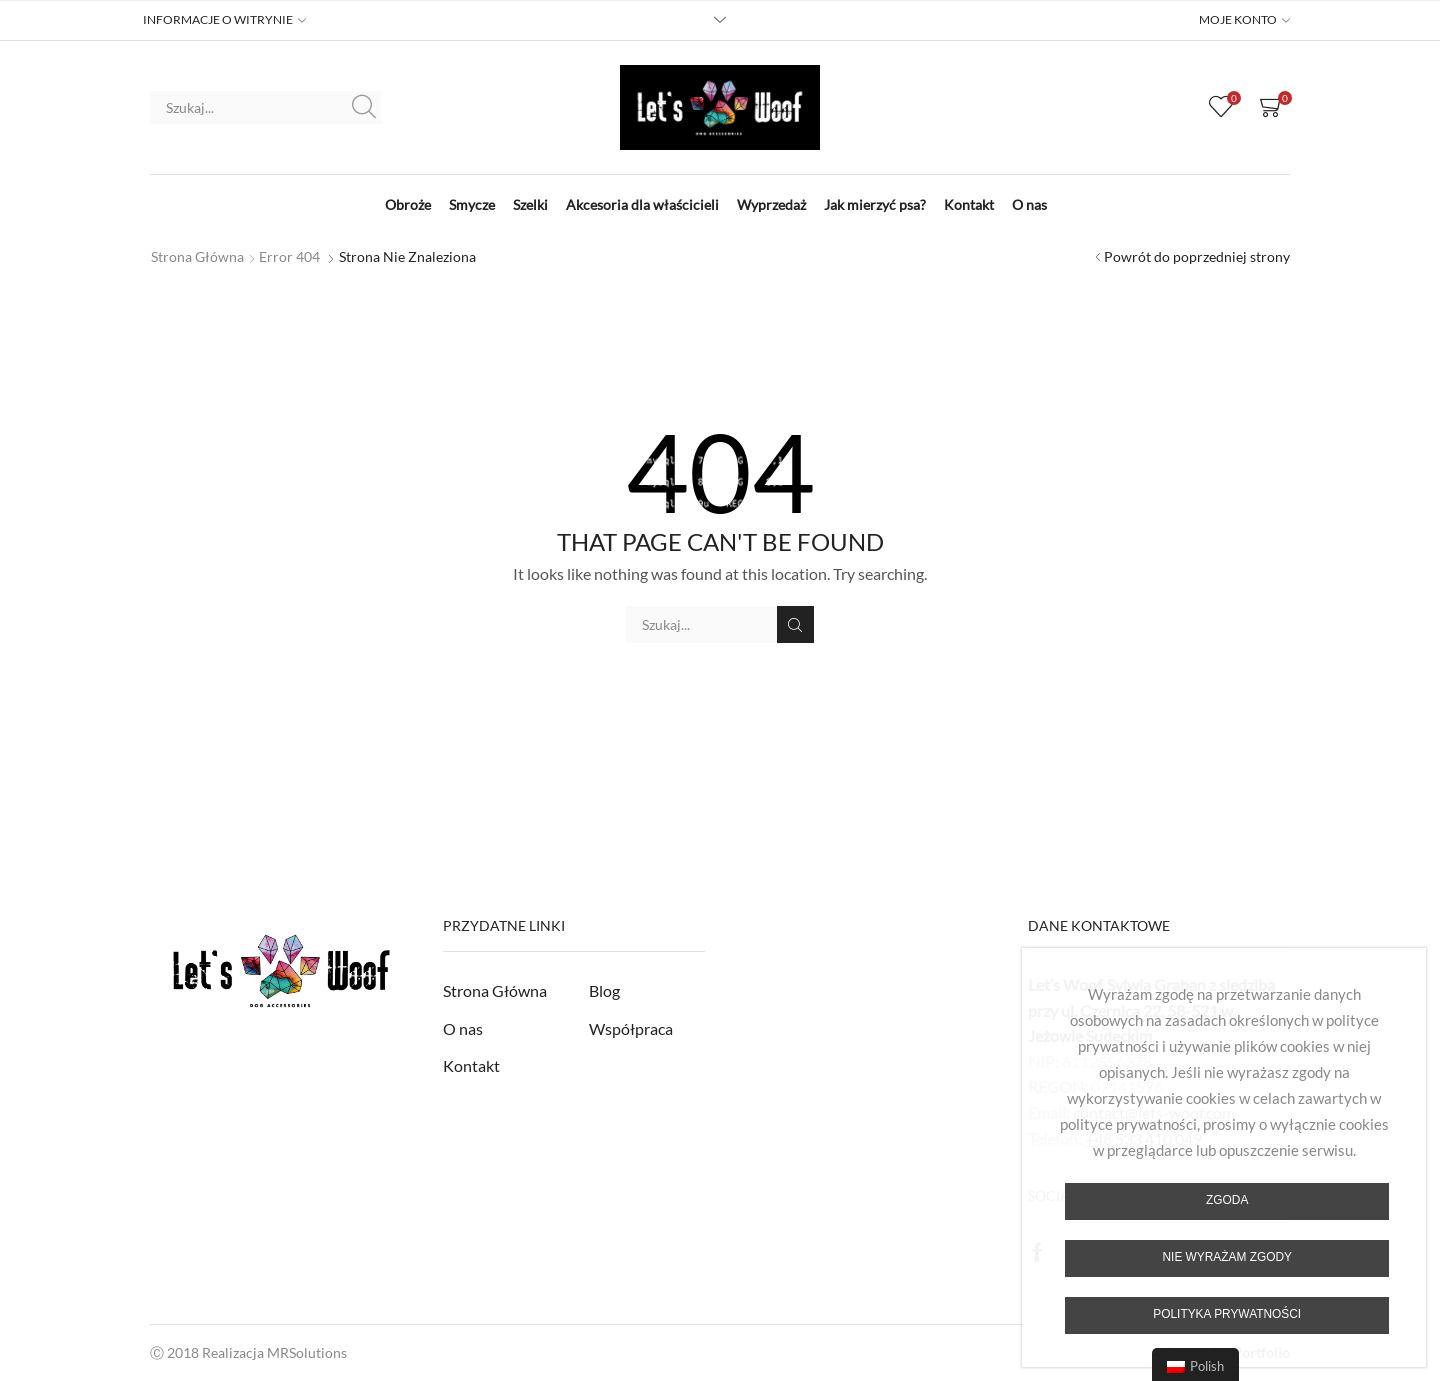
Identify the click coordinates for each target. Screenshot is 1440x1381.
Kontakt (969, 204)
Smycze (472, 204)
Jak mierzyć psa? (875, 204)
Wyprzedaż (771, 204)
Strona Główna (495, 990)
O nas (1029, 204)
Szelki (530, 204)
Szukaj (364, 107)
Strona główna (197, 256)
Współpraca (631, 1028)
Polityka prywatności (1227, 1314)
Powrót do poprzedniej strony (1197, 256)
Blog (604, 990)
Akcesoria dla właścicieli (642, 204)
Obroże (408, 204)
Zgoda (1227, 1200)
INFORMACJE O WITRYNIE (218, 20)
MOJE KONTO (1238, 20)
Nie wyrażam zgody (1226, 1257)
